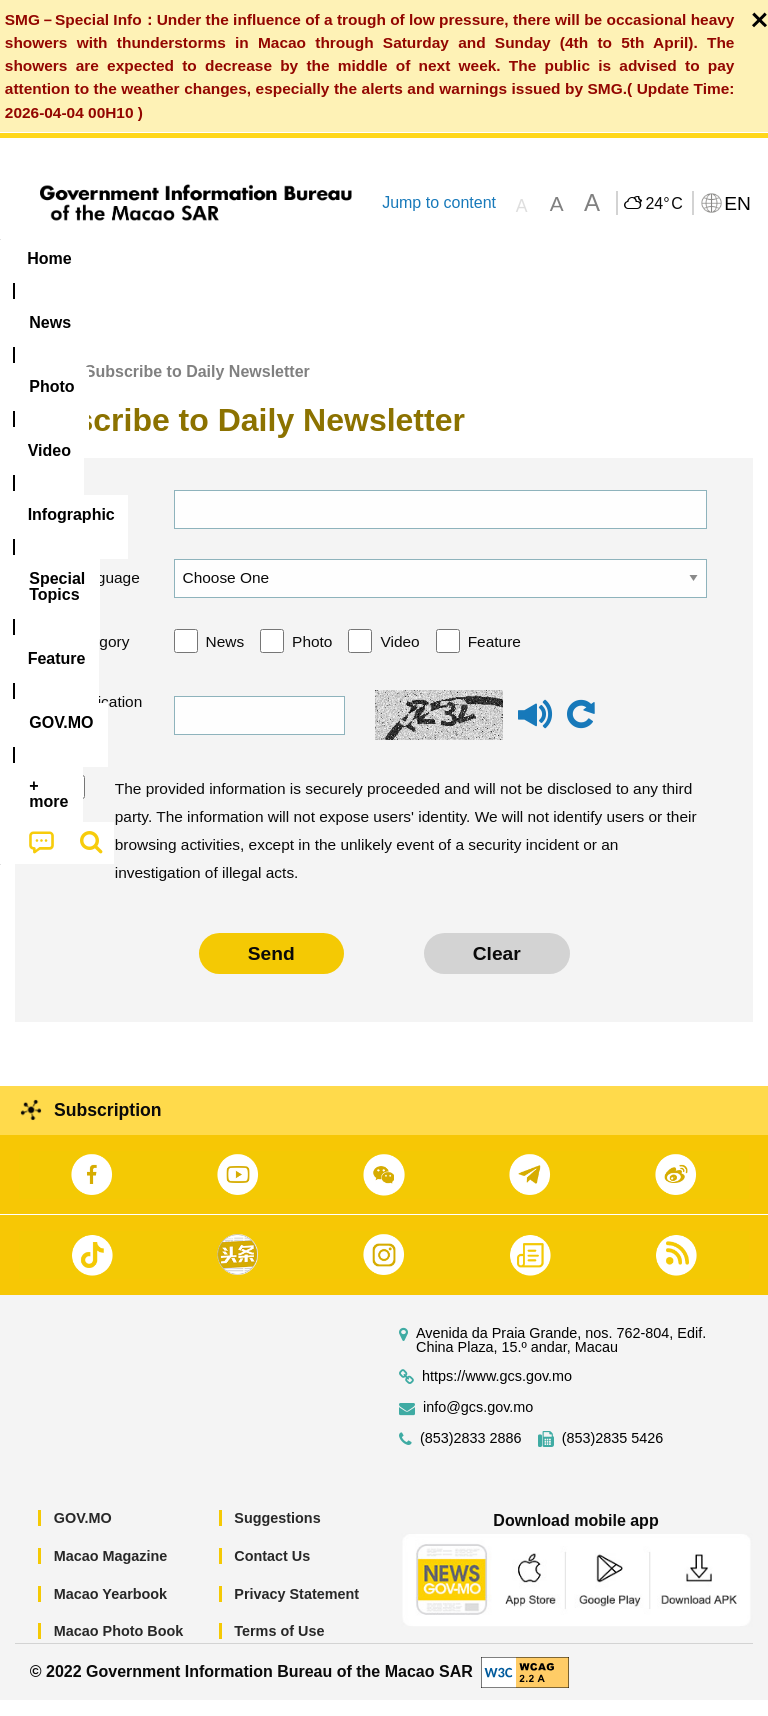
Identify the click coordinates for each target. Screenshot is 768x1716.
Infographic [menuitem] (404, 258)
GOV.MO (83, 1534)
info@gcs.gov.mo (478, 1423)
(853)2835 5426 (613, 1454)
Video (399, 656)
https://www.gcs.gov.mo (497, 1392)
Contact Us (272, 1572)
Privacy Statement (296, 1609)
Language (103, 593)
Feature (494, 656)
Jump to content (439, 202)
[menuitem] (128, 259)
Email (86, 524)
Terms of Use (279, 1647)
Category (98, 656)
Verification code (102, 730)
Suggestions (277, 1534)
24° (663, 204)
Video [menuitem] (299, 258)
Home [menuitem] (49, 258)
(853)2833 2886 (471, 1454)
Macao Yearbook (110, 1609)
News (225, 656)
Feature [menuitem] (665, 258)
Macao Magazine (111, 1572)
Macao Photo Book (119, 1647)
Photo (312, 656)
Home (37, 387)
